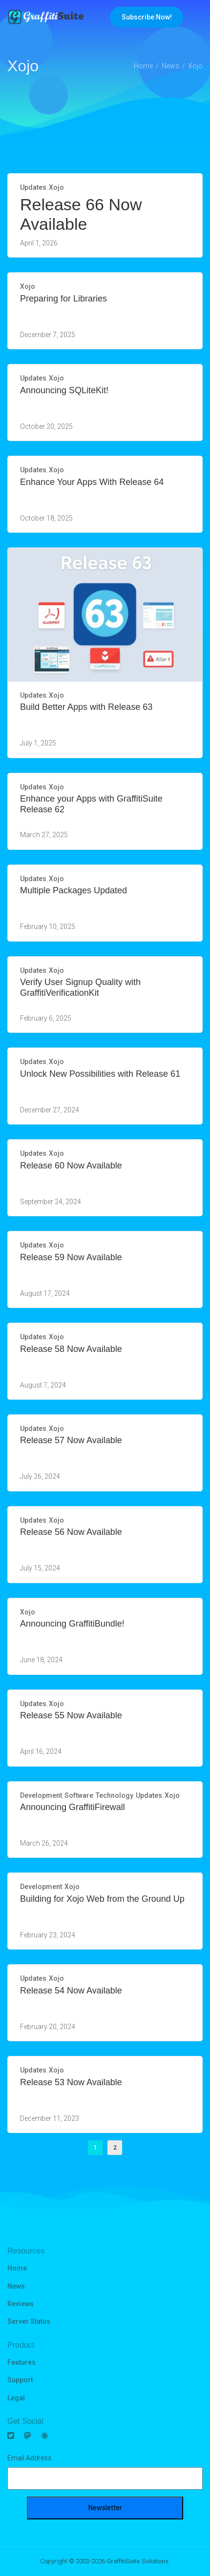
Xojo (56, 187)
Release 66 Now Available (81, 214)
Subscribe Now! (147, 17)
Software (78, 1795)
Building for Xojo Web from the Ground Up (102, 1899)
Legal (16, 2398)
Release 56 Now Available (71, 1532)
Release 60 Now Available (71, 1165)
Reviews (20, 2304)
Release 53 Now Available (71, 2082)
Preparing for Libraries (63, 298)
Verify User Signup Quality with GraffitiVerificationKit (80, 987)
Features (21, 2362)
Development (41, 1795)
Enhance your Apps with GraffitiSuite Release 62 (91, 804)
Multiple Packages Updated (73, 890)
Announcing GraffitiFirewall (72, 1807)
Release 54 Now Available (71, 1990)
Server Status (28, 2321)
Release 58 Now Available (71, 1349)
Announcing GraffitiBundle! (72, 1624)
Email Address (29, 2458)
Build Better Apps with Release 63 (86, 707)
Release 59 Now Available (71, 1257)
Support (20, 2380)
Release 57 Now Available (71, 1440)
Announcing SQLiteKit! (64, 390)
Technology (114, 1795)
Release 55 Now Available (71, 1715)
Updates (33, 187)
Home (17, 2268)
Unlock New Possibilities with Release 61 (100, 1074)
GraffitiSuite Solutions (137, 2561)
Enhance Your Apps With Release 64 (92, 482)
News (16, 2286)
